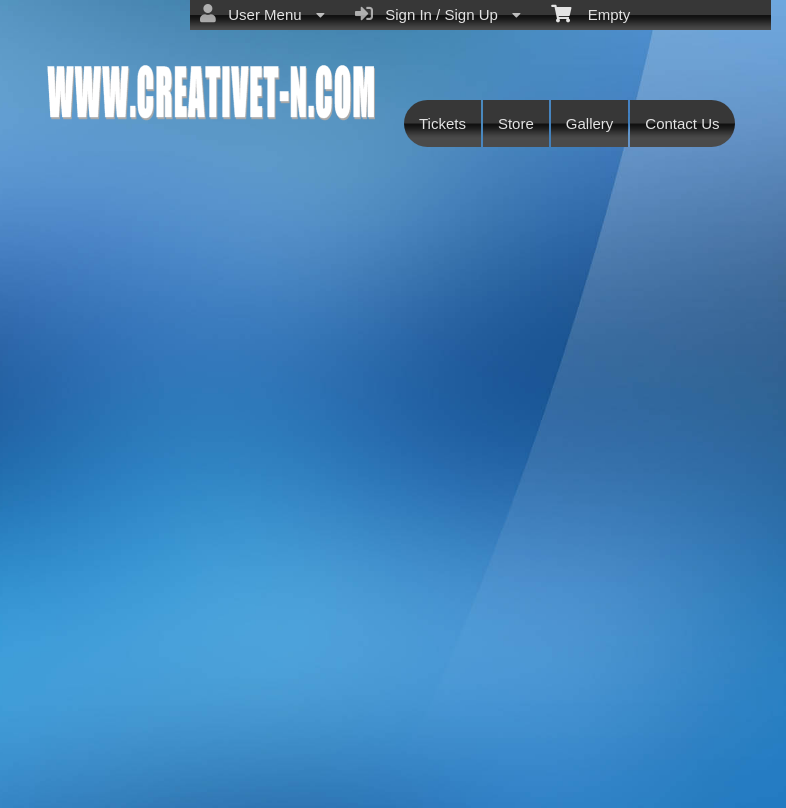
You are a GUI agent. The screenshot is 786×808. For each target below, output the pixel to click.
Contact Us (682, 123)
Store (516, 123)
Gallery (590, 123)
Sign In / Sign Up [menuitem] (438, 14)
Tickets (442, 123)
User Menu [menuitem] (262, 14)
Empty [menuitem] (590, 13)
